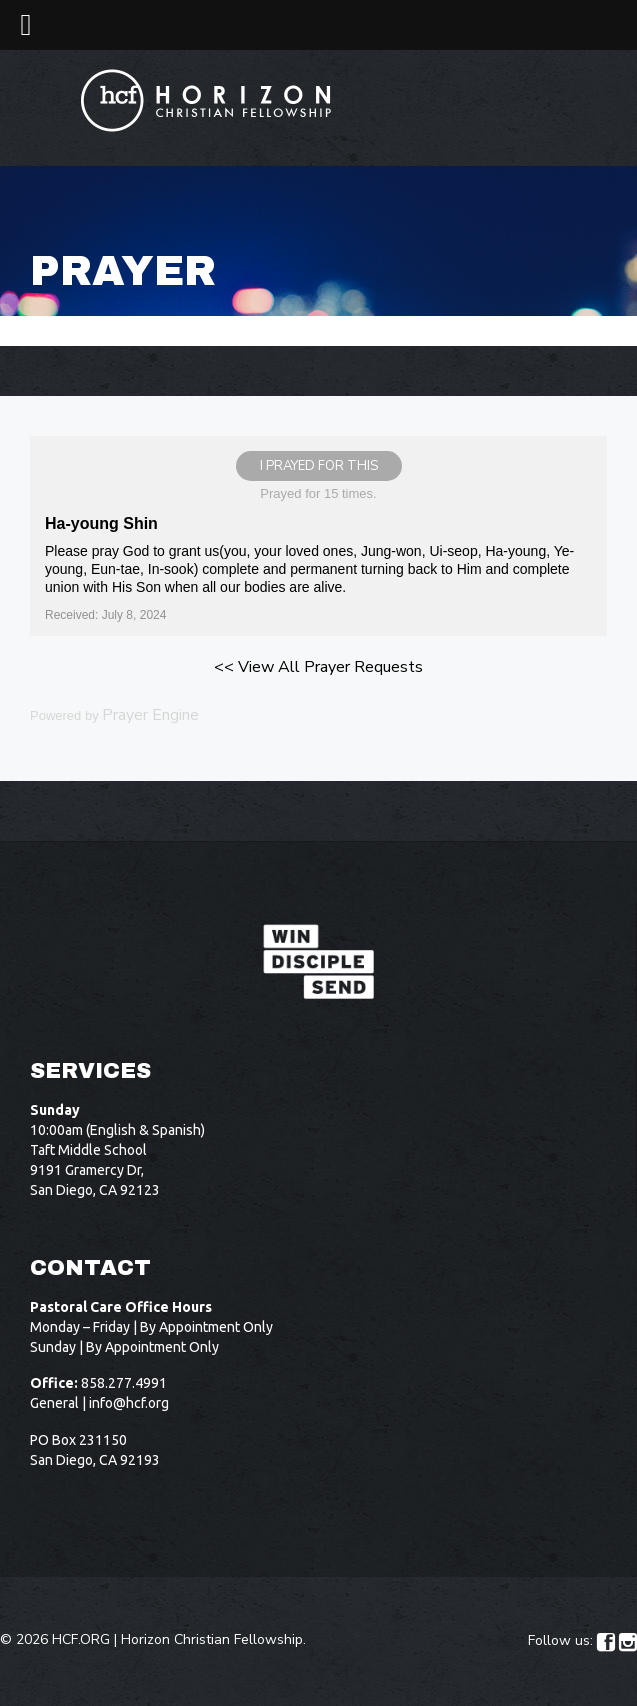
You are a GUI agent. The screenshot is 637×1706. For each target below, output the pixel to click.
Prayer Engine (150, 715)
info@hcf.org (129, 1403)
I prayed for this (319, 466)
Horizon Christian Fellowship (212, 1639)
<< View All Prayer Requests (318, 667)
